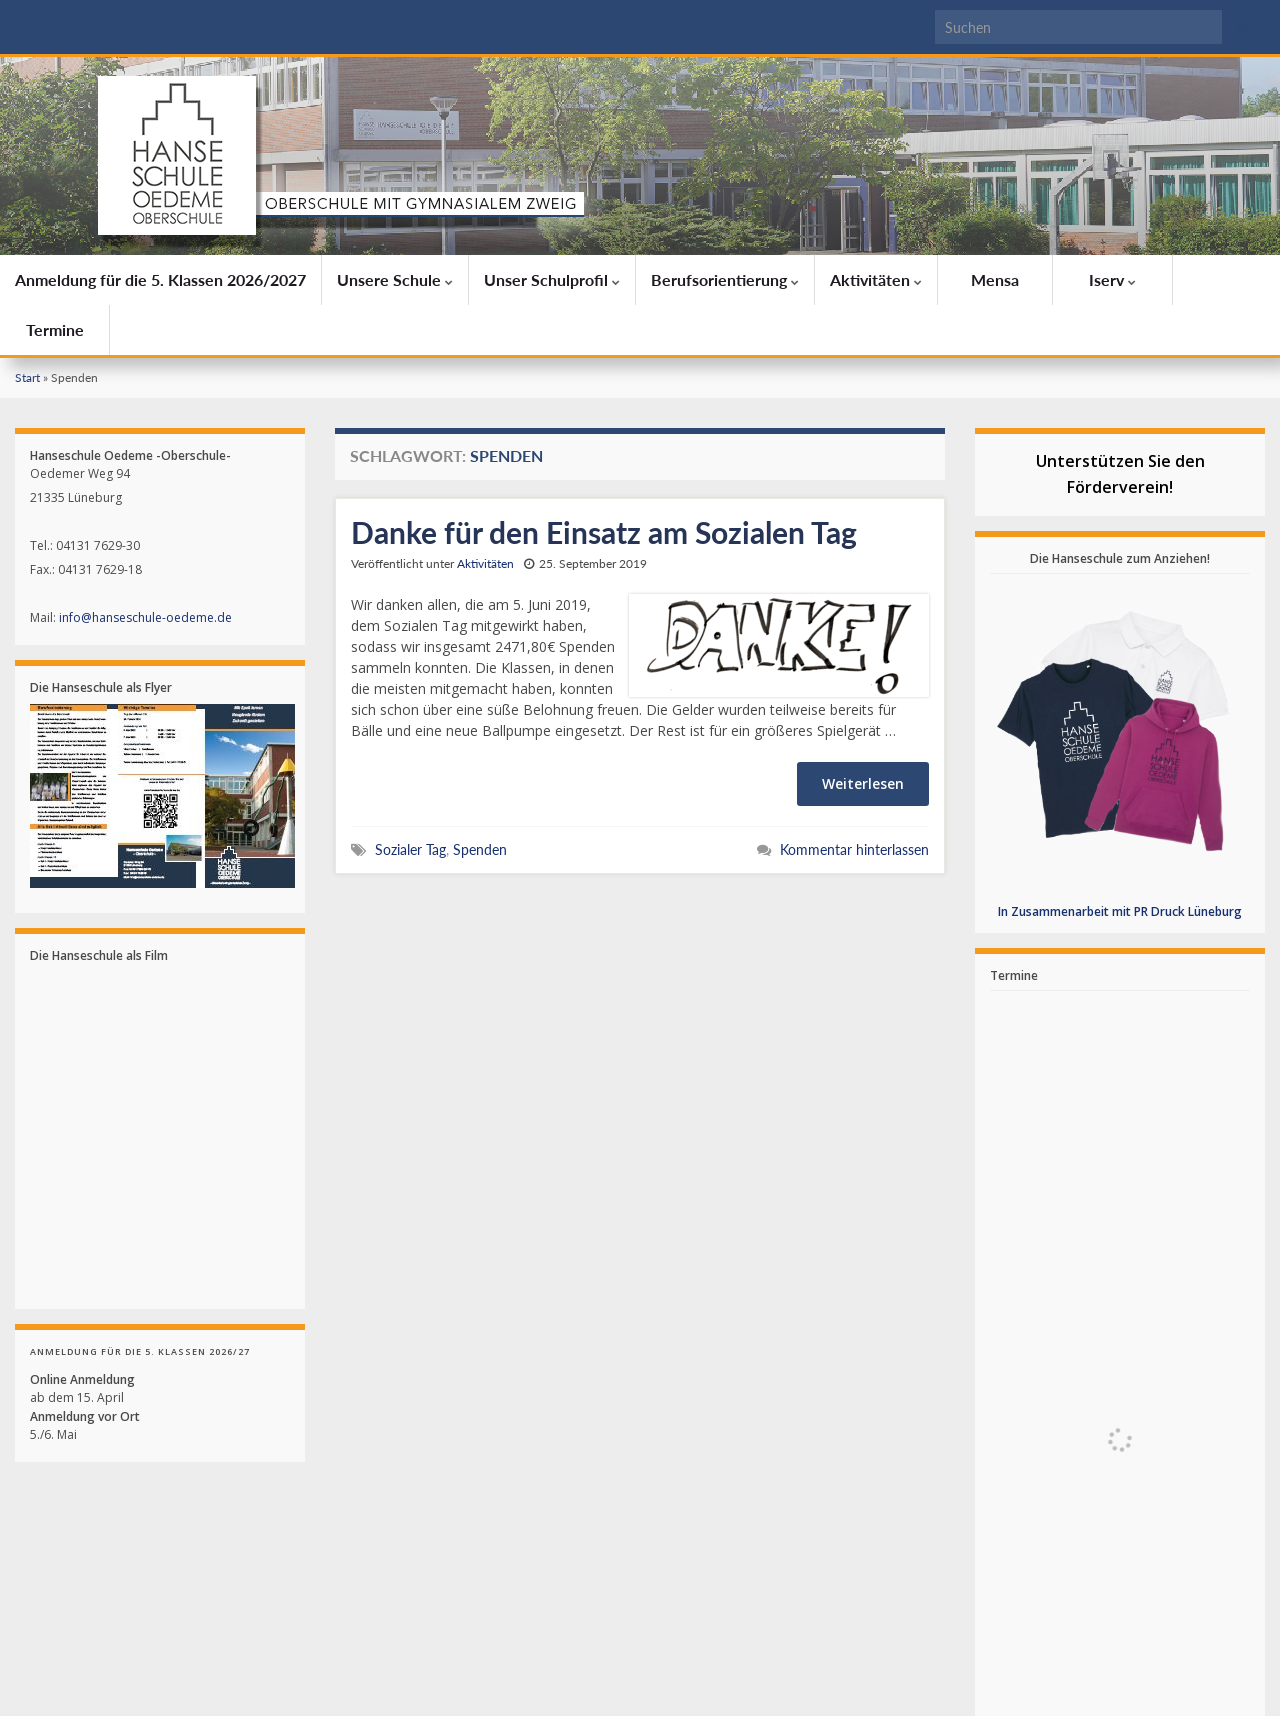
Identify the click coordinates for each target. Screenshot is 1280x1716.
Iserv (1112, 279)
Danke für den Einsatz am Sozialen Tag (604, 532)
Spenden (480, 849)
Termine (55, 329)
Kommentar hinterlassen (854, 849)
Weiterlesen (863, 783)
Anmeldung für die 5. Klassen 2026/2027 (160, 279)
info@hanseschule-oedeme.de (145, 617)
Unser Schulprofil (552, 279)
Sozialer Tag (410, 849)
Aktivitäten (876, 279)
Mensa (995, 279)
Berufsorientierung (725, 279)
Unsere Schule (395, 279)
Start (27, 377)
